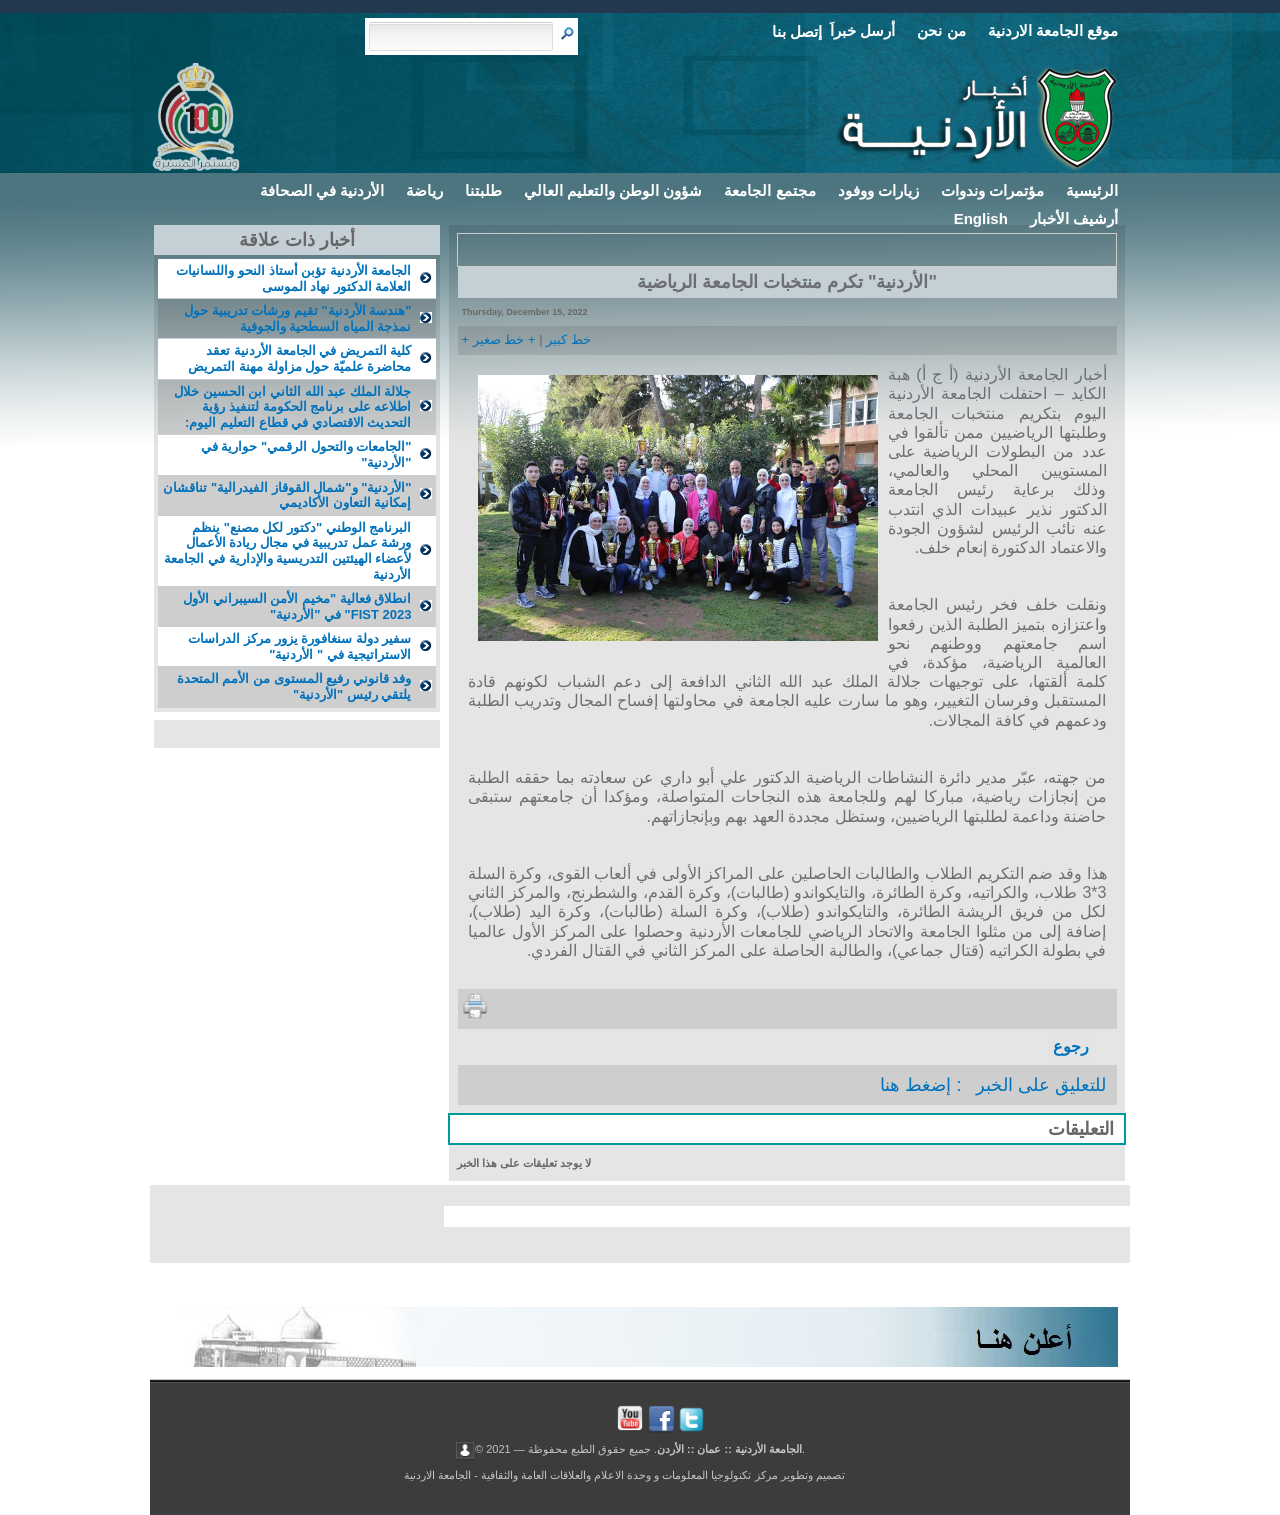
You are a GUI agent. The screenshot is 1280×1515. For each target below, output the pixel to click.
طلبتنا (483, 190)
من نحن (941, 30)
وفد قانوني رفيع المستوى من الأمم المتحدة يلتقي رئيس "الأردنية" (294, 686)
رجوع (1071, 1046)
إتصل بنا (797, 31)
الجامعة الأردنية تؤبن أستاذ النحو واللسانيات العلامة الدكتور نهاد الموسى (293, 278)
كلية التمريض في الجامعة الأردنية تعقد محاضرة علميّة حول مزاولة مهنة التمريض (299, 358)
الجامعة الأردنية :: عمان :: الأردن (729, 1448)
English (981, 218)
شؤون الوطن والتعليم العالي (613, 190)
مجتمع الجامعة (769, 190)
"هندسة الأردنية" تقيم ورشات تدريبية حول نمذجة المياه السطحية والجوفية (297, 318)
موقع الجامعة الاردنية (1053, 30)
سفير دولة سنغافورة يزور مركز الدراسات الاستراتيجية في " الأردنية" (299, 646)
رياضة (424, 190)
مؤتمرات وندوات (992, 190)
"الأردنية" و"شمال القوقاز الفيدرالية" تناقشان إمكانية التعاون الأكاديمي (287, 495)
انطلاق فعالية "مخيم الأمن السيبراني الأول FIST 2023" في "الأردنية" (297, 606)
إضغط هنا (915, 1085)
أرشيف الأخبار (1074, 218)
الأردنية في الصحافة (322, 190)
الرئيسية (1092, 190)
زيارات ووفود (878, 190)
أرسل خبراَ (862, 30)
